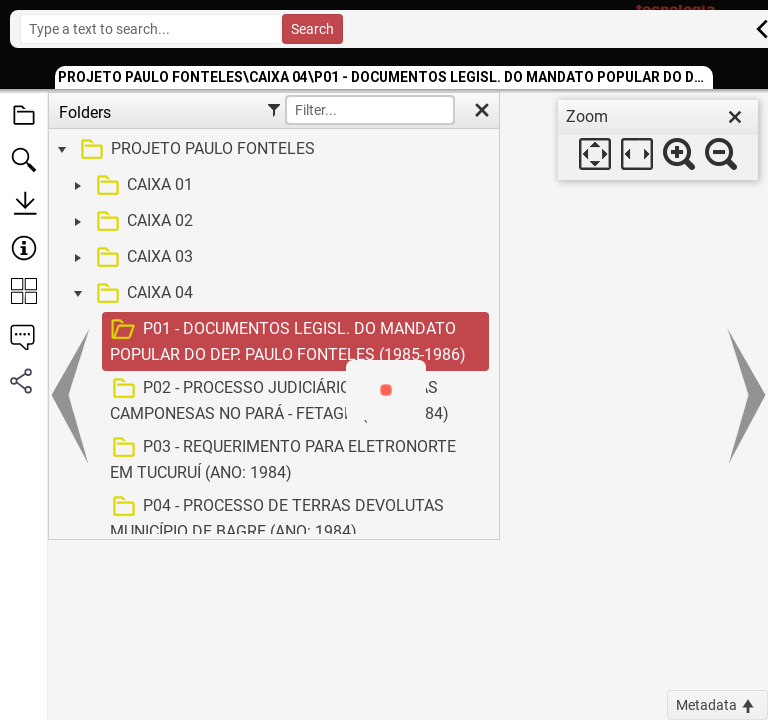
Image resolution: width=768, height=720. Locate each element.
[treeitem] (271, 150)
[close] (735, 117)
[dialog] (658, 140)
